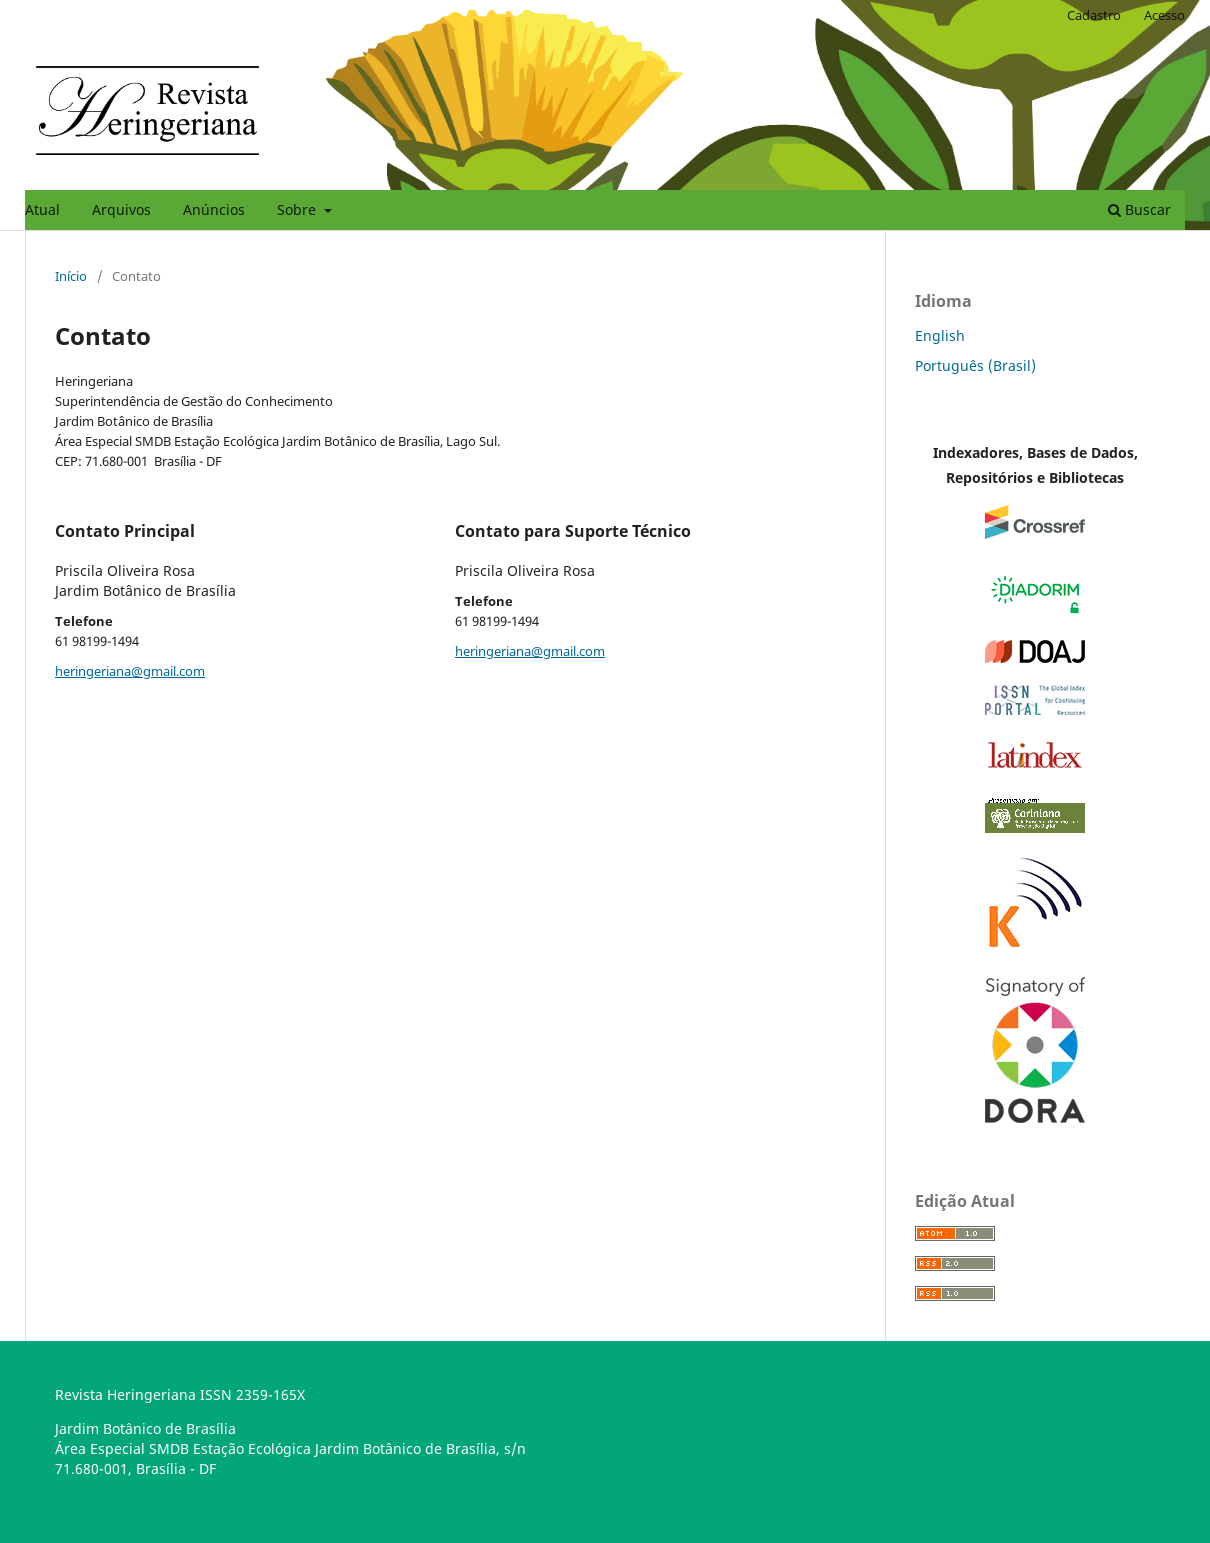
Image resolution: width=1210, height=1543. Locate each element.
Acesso (1164, 15)
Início (71, 276)
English (940, 335)
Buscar (1139, 209)
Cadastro (1094, 15)
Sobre (298, 209)
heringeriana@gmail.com (130, 671)
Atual (42, 209)
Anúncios (214, 209)
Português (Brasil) (975, 365)
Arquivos (121, 209)
